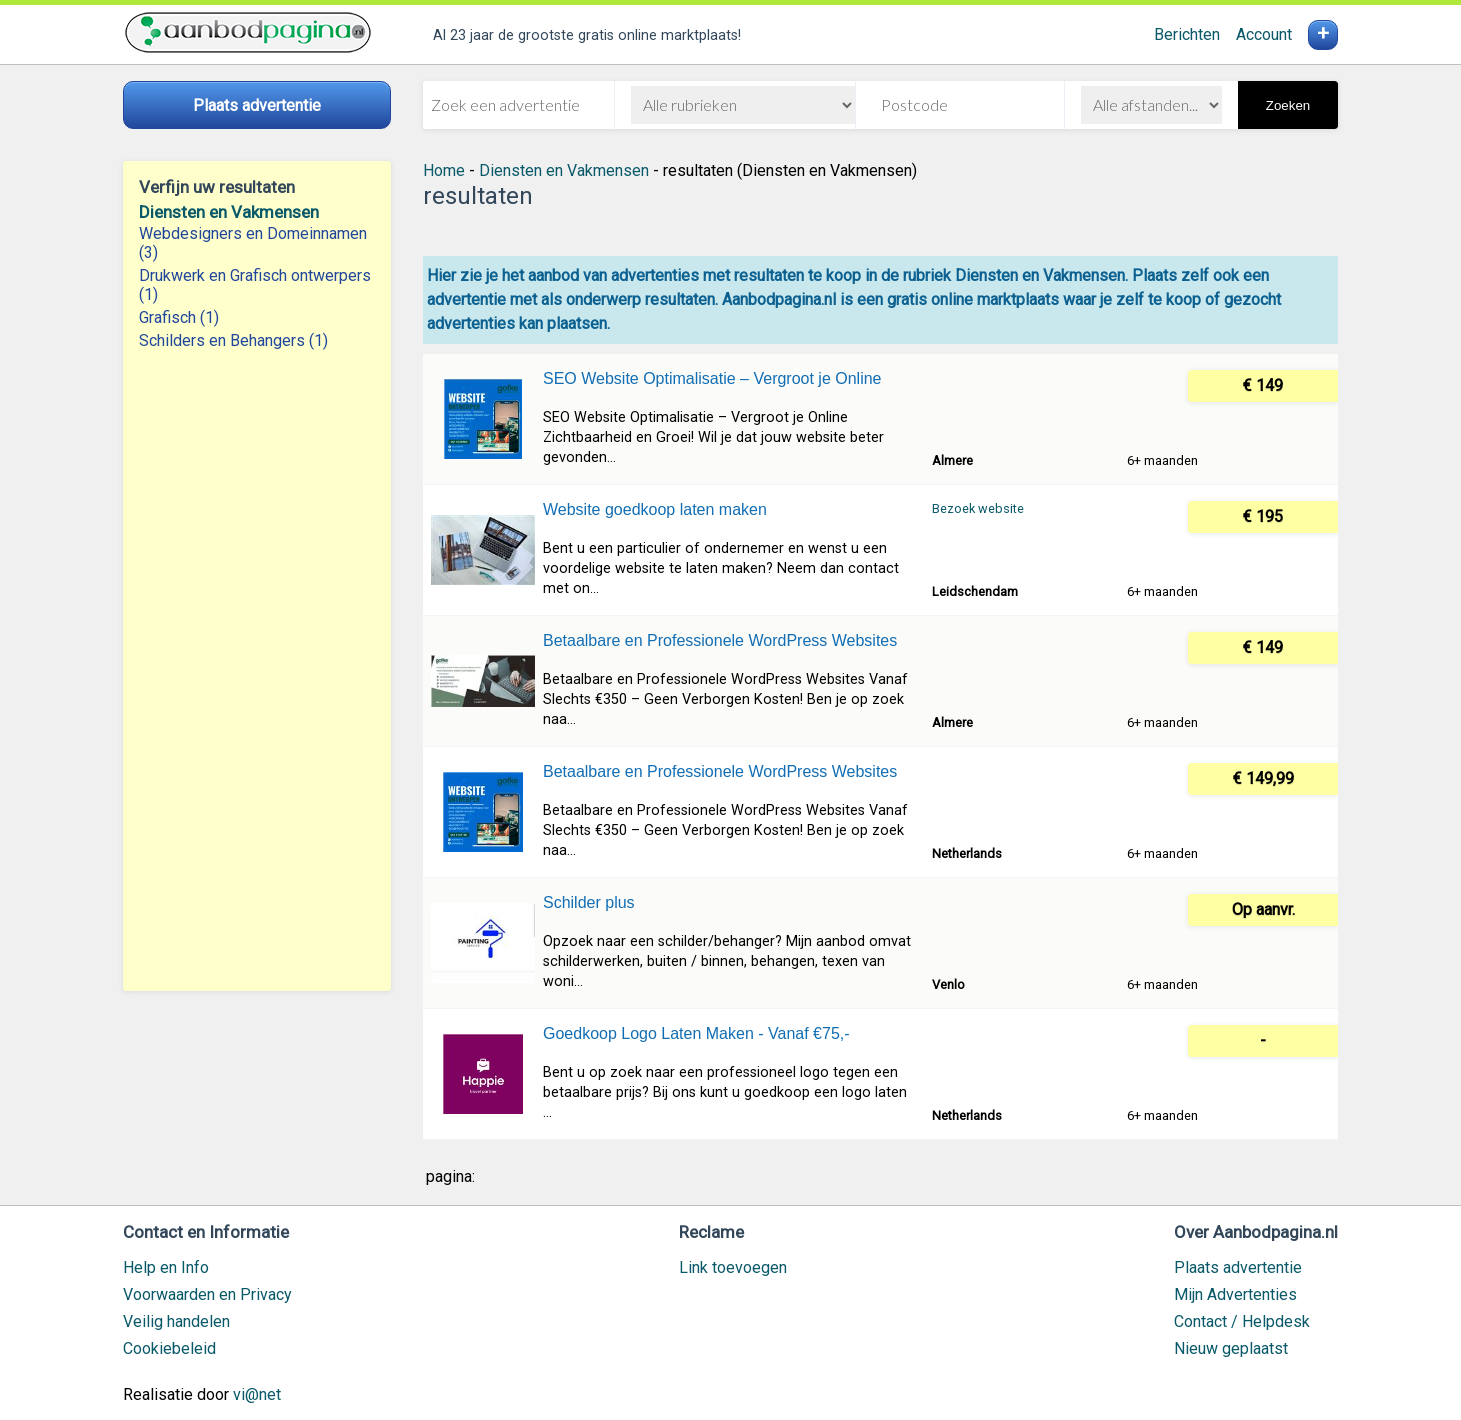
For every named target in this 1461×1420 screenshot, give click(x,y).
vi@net (257, 1394)
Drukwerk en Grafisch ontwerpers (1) (255, 285)
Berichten (1187, 34)
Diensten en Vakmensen (229, 212)
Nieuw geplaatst (1231, 1348)
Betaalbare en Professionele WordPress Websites (720, 640)
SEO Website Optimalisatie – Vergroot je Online (712, 378)
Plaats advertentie (1238, 1267)
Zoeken (1288, 105)
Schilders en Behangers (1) (233, 340)
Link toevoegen (733, 1267)
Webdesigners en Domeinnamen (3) (253, 243)
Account (1264, 34)
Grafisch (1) (179, 317)
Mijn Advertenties (1235, 1294)
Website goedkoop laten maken (655, 509)
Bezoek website (978, 508)
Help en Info (166, 1267)
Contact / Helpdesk (1242, 1321)
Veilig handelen (176, 1321)
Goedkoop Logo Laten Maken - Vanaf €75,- (696, 1033)
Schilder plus (589, 902)
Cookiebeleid (169, 1348)
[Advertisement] (257, 671)
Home (444, 170)
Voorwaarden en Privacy (207, 1294)
